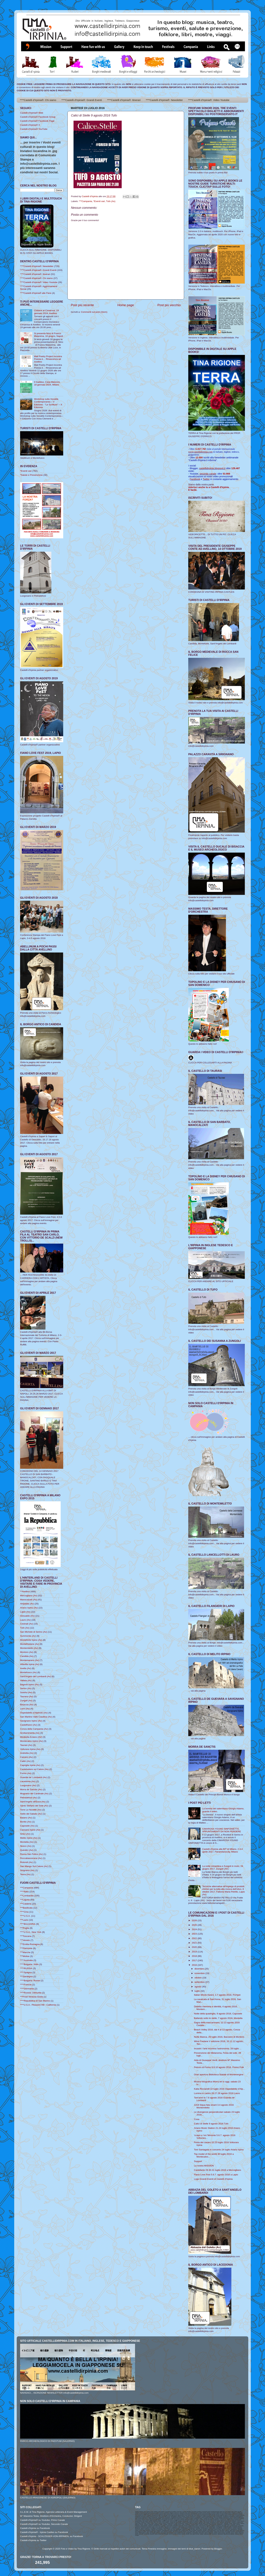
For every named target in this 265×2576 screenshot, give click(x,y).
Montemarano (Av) (29, 1660)
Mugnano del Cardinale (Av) (34, 1793)
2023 (195, 1934)
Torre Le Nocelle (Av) (31, 1809)
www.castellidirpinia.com (200, 452)
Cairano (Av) (26, 1757)
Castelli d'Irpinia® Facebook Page (37, 121)
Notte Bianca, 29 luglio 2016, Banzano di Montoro (219, 2037)
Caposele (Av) (27, 1825)
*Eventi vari (99, 201)
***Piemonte (26, 1948)
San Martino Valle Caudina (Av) (36, 1716)
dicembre (199, 1968)
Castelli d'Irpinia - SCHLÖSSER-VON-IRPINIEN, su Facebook (51, 2536)
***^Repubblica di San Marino (35, 2001)
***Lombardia (27, 1895)
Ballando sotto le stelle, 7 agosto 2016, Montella (218, 2018)
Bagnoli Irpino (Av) (29, 1684)
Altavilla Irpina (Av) (29, 1664)
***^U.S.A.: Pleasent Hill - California (38, 2005)
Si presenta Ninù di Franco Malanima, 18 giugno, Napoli (48, 334)
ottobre (198, 1977)
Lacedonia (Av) (27, 1781)
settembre (200, 1982)
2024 (195, 1929)
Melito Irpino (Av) (28, 1838)
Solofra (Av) (26, 1692)
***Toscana (25, 1936)
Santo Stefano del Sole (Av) (34, 1805)
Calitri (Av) (25, 1761)
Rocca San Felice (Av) (31, 1854)
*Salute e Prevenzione (31, 475)
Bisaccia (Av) (26, 1704)
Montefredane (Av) (29, 1644)
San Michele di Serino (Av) (33, 1632)
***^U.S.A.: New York (30, 1932)
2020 (195, 1947)
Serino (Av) (25, 1688)
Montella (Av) (26, 1842)
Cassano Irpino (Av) (30, 1830)
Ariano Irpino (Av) (29, 1607)
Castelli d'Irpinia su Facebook (35, 2528)
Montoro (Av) (26, 1652)
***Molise (24, 1956)
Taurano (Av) (26, 1696)
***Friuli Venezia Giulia (31, 1996)
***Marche (25, 1952)
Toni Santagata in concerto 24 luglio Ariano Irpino (219, 2149)
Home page (125, 305)
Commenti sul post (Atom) (94, 312)
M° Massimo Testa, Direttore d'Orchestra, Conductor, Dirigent (51, 2516)
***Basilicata (26, 1908)
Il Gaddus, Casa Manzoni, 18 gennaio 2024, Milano (47, 383)
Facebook (195, 479)
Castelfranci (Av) (28, 1725)
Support (198, 2161)
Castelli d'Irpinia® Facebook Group (37, 117)
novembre (200, 1973)
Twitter (206, 479)
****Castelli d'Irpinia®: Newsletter (164, 100)
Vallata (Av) (26, 1680)
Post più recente (82, 305)
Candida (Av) (26, 1656)
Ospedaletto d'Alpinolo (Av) (34, 1712)
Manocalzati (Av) (28, 1599)
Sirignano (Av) (27, 1870)
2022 (195, 1938)
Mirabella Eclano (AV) (31, 1737)
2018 (195, 1956)
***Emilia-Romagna (30, 1944)
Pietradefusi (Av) (28, 1797)
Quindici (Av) (26, 1850)
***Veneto (25, 1940)
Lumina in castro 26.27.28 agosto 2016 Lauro (217, 2093)
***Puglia (24, 1928)
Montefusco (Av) (28, 1672)
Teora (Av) (25, 1874)
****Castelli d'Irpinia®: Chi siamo (38, 100)
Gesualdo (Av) (27, 1616)
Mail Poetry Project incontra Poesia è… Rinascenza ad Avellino (48, 359)
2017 (195, 1960)
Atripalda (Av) (27, 1603)
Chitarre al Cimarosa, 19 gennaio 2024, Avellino (46, 311)
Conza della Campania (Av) (34, 1729)
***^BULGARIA (27, 1924)
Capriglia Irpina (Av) (30, 1765)
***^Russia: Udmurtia (30, 1992)
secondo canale (208, 473)
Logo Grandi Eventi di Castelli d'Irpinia (213, 2179)
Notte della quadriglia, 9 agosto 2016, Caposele (218, 2013)
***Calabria (25, 1903)
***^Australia (26, 1960)
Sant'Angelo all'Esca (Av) (32, 1801)
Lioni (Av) (25, 1708)
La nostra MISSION (204, 2165)
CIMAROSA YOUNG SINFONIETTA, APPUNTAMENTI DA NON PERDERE (221, 1830)
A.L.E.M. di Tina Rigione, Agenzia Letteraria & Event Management (53, 2512)
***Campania (85, 201)
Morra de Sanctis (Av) (31, 1789)
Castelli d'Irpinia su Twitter (33, 2540)
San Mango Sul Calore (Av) (34, 1866)
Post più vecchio (169, 305)
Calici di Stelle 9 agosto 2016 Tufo (211, 2123)
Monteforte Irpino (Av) (31, 1640)
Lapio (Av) (25, 1612)
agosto (198, 1986)
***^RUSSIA (26, 1968)
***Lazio (24, 1920)
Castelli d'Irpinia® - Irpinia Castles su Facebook (44, 2532)
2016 (195, 1965)
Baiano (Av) (26, 1817)
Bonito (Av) (25, 1821)
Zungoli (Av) (26, 1700)
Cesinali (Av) (26, 1623)
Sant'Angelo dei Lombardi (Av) (35, 1676)
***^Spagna (26, 1972)
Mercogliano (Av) (28, 1595)
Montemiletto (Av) (29, 1648)
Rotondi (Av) (26, 1862)
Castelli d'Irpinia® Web (31, 113)
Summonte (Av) (28, 1636)
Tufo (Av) (110, 201)
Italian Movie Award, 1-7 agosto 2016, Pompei (217, 1995)
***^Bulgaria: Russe (30, 1980)
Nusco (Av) (25, 1846)
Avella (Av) (25, 1668)
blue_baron (194, 2548)
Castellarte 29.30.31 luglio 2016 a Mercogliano (217, 2170)
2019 (195, 1951)
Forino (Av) (25, 1773)
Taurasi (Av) (26, 1745)
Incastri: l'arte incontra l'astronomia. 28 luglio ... (218, 2048)
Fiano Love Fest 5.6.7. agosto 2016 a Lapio (216, 2174)
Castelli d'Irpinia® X (30, 125)
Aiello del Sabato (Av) (31, 1814)
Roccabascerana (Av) (31, 1858)
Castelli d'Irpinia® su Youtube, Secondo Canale (44, 2524)
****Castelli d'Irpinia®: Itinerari (124, 100)
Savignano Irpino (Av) (31, 1721)
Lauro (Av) (25, 1620)
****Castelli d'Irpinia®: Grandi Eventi (82, 100)
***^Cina (24, 1912)
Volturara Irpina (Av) (30, 1749)
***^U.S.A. (25, 1916)
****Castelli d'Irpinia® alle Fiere (35, 293)
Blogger (218, 2548)
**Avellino (25, 1591)
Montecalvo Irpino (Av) (31, 1741)
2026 (195, 1920)
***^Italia (24, 1891)
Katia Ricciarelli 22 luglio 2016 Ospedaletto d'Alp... (219, 2089)
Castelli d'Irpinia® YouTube (33, 129)
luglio (197, 1991)
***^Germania (27, 1988)
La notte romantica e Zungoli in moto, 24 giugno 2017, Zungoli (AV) (222, 1867)
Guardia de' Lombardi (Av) (33, 1777)
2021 (195, 1942)
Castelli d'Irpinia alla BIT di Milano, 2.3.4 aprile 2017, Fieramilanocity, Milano (222, 1850)
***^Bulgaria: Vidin (29, 1964)
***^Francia (25, 1984)
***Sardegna (26, 1976)
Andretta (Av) (26, 1753)
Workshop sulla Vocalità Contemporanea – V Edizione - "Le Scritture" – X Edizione (48, 403)
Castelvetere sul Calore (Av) (34, 1769)
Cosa (196, 2119)
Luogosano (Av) (28, 1785)
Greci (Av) (25, 1834)
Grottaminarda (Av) (30, 1733)
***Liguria (25, 1899)
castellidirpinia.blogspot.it (212, 468)
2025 (195, 1925)
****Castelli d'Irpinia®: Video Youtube (209, 100)
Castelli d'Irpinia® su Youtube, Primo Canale (42, 2520)
